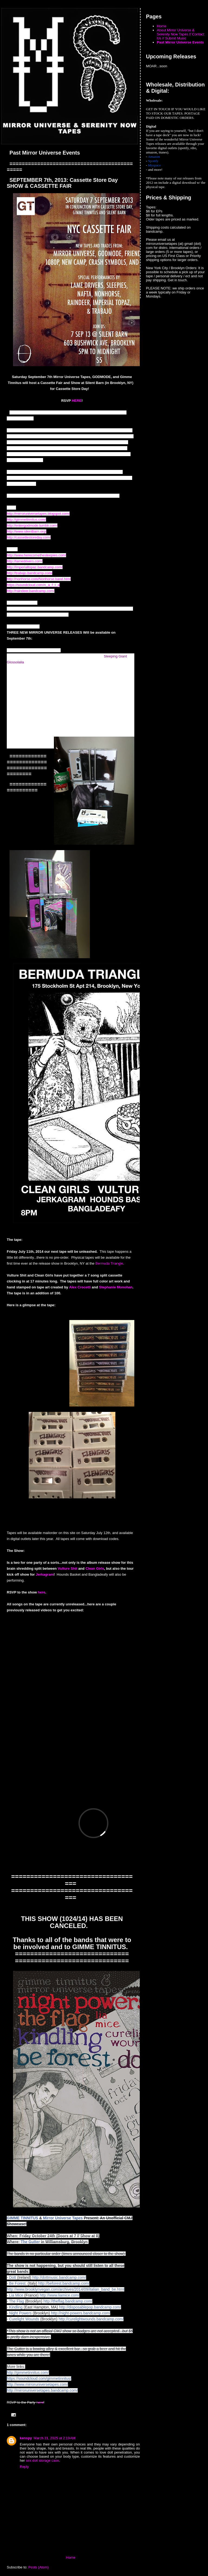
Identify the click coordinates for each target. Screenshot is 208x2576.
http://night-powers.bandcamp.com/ (80, 2313)
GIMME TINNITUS (22, 2218)
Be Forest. (18, 2283)
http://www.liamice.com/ (59, 2295)
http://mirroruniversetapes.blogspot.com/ (38, 514)
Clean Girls (95, 1568)
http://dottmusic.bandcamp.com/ (59, 2277)
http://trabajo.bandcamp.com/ (29, 573)
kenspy (26, 2438)
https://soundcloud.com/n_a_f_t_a (33, 585)
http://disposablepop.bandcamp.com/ (90, 2307)
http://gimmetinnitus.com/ (26, 519)
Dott (12, 2277)
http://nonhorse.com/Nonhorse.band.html (39, 579)
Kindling (16, 2307)
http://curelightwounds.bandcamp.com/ (90, 2319)
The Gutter (30, 2242)
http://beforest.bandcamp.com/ (63, 2283)
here (41, 1592)
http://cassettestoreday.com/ (29, 537)
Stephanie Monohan (116, 1287)
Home (70, 2557)
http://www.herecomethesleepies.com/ (36, 555)
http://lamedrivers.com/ (25, 561)
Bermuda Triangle (109, 1263)
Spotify (153, 161)
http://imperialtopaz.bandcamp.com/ (35, 567)
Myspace (154, 165)
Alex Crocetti (80, 1287)
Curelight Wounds (24, 2319)
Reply (24, 2467)
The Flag (16, 2301)
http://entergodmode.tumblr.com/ (32, 525)
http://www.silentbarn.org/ (26, 531)
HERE (77, 401)
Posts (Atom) (38, 2567)
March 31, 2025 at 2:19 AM (54, 2438)
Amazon (154, 157)
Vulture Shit (67, 1568)
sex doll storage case (42, 2460)
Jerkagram (45, 1574)
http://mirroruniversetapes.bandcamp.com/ (42, 2390)
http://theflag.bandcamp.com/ (67, 2301)
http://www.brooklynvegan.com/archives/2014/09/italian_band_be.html (65, 2289)
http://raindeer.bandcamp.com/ (30, 591)
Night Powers (20, 2313)
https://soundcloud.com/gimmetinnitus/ (39, 2378)
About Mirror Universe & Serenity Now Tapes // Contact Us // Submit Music (180, 34)
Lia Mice (16, 2295)
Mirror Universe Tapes (63, 2218)
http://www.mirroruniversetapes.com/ (37, 2384)
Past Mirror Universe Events (180, 42)
